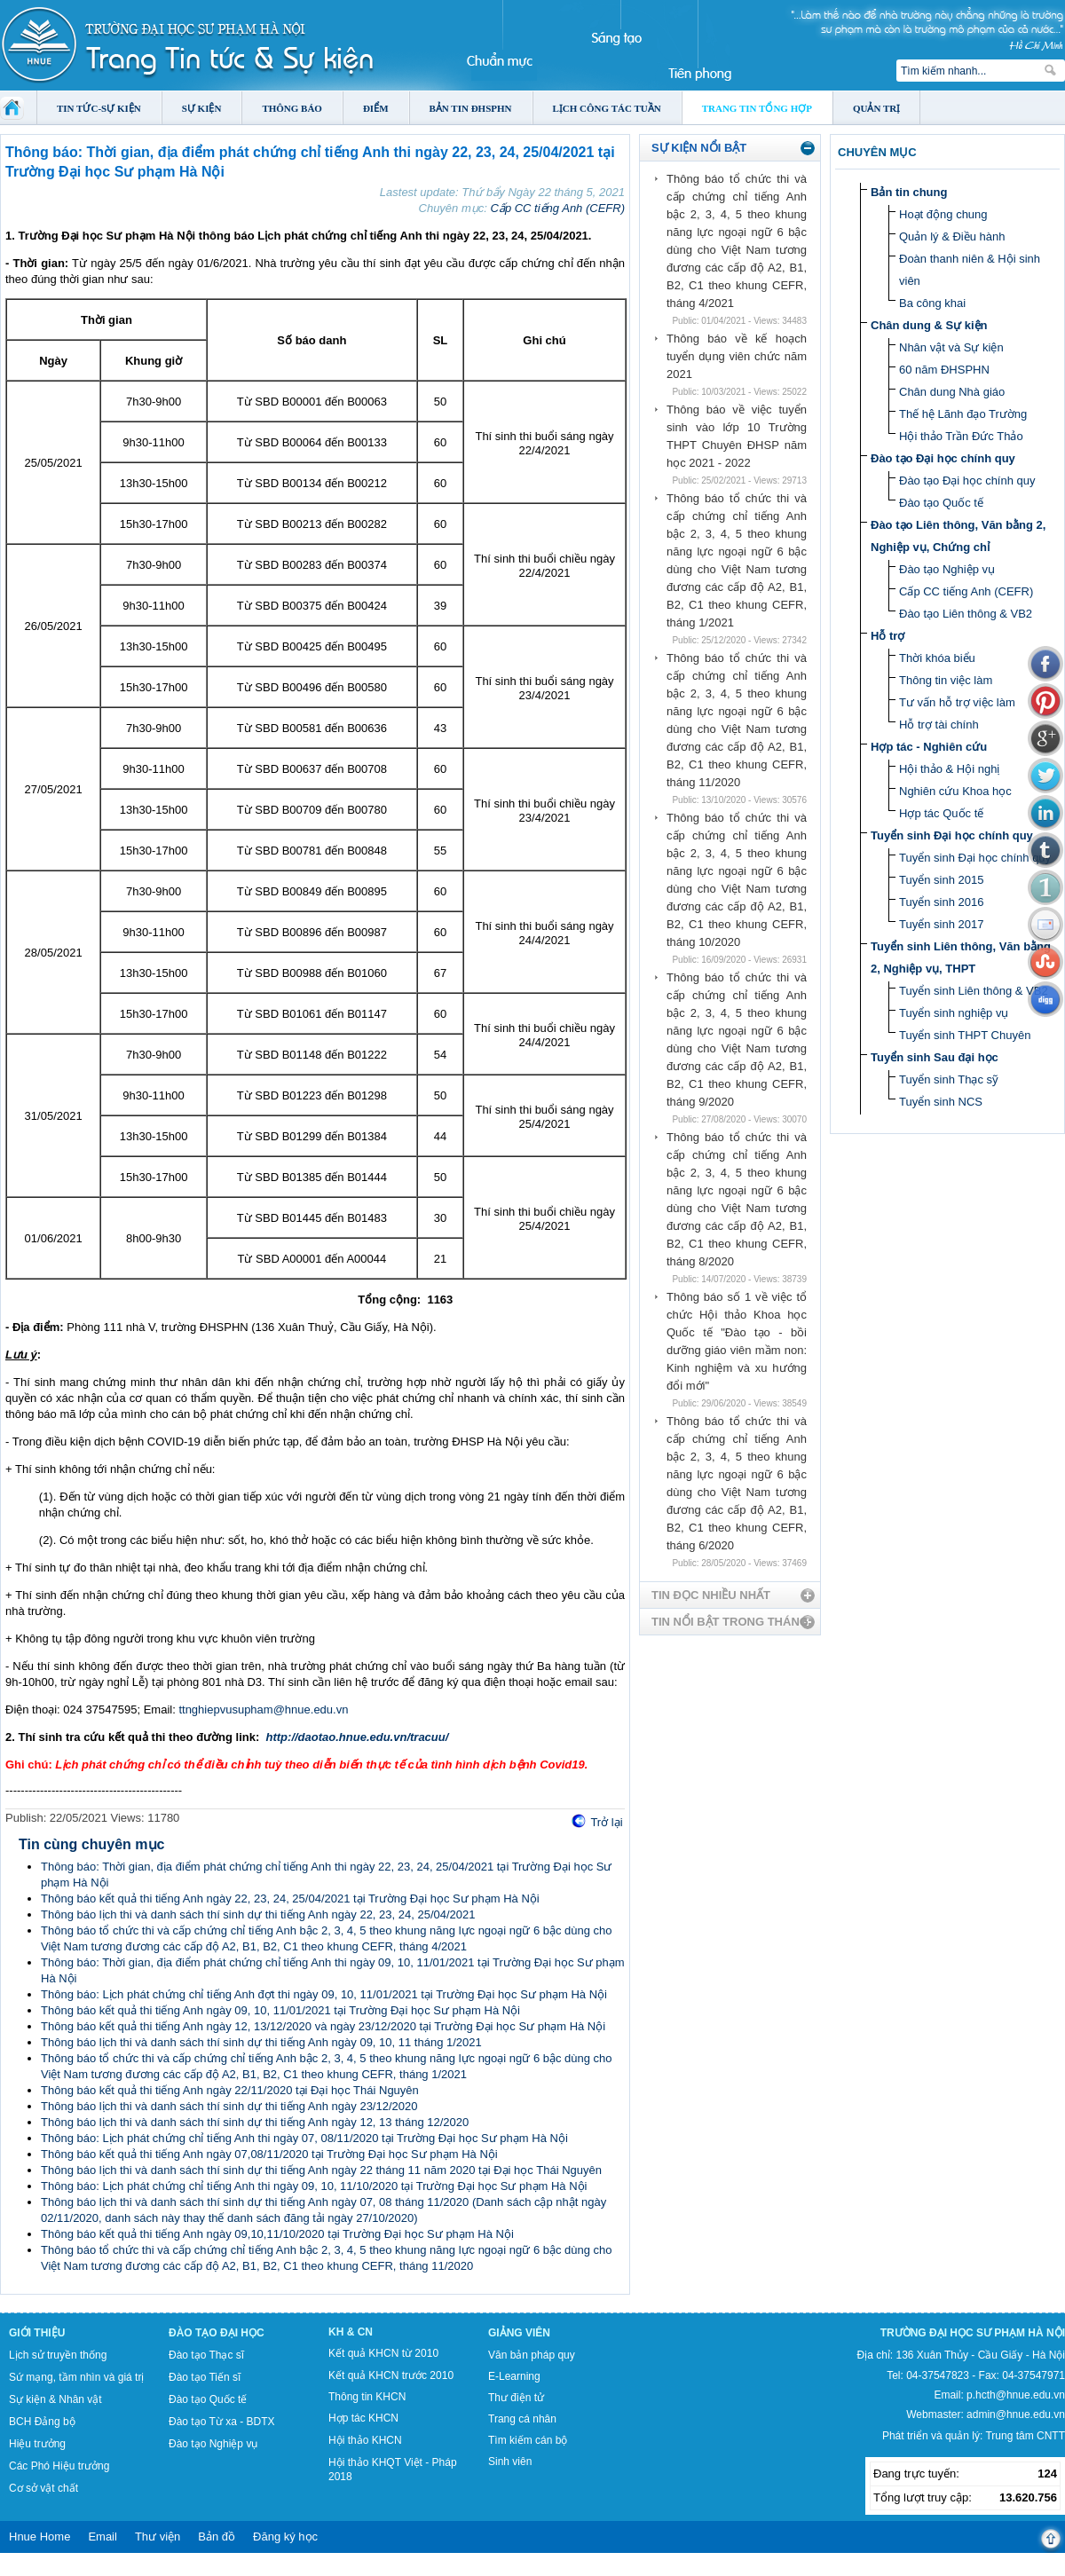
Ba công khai (932, 303)
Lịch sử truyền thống (57, 2355)
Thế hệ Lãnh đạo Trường (963, 414)
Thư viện (157, 2536)
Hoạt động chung (943, 214)
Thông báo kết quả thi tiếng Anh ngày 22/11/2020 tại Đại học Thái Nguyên (230, 2090)
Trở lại (606, 1822)
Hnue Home (39, 2536)
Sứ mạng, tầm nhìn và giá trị (76, 2377)
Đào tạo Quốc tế (941, 502)
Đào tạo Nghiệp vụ (947, 569)
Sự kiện (202, 108)
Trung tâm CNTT (1025, 2436)
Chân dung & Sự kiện (929, 325)
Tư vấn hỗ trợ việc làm (957, 702)
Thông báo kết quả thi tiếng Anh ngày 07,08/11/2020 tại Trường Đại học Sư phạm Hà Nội (269, 2154)
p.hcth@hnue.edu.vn (1015, 2395)
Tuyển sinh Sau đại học (934, 1057)
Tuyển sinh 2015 (941, 879)
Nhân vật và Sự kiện (951, 347)
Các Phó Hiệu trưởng (59, 2466)
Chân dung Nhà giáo (952, 391)
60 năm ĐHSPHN (944, 369)
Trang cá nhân (522, 2419)
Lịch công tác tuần (607, 108)
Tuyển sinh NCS (940, 1101)
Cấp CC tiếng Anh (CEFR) (558, 208)
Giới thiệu (37, 2333)
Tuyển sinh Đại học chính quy (952, 835)
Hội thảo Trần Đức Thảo (961, 436)
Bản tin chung (909, 192)
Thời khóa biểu (937, 658)
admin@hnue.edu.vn (1015, 2414)
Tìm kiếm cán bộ (527, 2440)
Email (102, 2536)
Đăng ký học (285, 2536)
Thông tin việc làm (945, 680)
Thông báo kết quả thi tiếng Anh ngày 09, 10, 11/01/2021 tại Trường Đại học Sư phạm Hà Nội (280, 2010)
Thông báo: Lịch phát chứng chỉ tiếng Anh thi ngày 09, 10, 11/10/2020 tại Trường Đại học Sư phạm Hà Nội (314, 2186)
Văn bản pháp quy (531, 2355)
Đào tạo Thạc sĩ (206, 2355)
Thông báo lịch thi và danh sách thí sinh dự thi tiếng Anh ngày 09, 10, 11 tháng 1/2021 (261, 2042)
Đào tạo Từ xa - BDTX (221, 2421)
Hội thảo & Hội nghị (949, 769)
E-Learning (514, 2376)
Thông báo (292, 108)
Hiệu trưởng (37, 2444)
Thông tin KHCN (367, 2397)
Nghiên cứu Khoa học (955, 791)
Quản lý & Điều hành (952, 236)
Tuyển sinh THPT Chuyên (964, 1035)
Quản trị (876, 108)
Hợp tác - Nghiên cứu (929, 746)
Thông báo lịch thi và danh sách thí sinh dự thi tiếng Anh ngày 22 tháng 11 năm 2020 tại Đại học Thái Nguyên (321, 2170)
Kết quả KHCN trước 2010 (391, 2375)
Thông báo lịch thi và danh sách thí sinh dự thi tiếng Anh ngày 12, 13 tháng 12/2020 (255, 2122)
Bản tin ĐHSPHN (471, 108)
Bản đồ (216, 2536)
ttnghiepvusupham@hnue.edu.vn (263, 1709)
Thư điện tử (516, 2397)
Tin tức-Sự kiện (99, 108)
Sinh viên (510, 2461)
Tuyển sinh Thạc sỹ (948, 1079)
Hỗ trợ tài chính (939, 724)
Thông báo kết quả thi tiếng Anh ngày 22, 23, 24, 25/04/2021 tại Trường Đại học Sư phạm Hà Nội (290, 1898)
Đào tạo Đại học (216, 2333)
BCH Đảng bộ (42, 2421)
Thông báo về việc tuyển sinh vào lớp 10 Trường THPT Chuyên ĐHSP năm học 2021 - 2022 (737, 436)
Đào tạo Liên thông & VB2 (965, 613)
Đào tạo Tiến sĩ (205, 2377)
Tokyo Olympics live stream (64, 2570)
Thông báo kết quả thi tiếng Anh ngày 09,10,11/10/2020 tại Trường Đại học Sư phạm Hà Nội (277, 2234)
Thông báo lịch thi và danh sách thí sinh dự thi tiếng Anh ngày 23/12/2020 (229, 2106)
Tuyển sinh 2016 (941, 902)
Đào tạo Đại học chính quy (943, 458)
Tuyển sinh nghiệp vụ (953, 1013)
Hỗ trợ (887, 635)
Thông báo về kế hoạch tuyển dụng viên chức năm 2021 (737, 356)
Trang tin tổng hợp (757, 108)
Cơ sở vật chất (43, 2488)
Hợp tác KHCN (363, 2418)
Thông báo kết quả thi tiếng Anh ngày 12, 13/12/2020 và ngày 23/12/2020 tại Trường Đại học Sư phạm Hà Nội (323, 2026)
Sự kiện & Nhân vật (55, 2399)
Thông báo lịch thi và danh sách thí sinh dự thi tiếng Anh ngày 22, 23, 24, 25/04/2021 (258, 1914)
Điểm (376, 108)
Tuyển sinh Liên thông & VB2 (973, 990)
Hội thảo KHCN (365, 2440)
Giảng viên (519, 2333)
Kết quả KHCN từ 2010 (383, 2353)
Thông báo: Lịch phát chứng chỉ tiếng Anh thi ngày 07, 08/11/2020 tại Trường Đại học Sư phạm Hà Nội (304, 2138)
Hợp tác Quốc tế (941, 813)
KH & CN (350, 2332)
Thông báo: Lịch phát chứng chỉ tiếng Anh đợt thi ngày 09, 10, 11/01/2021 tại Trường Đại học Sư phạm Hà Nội (324, 1994)
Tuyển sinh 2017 (941, 924)
